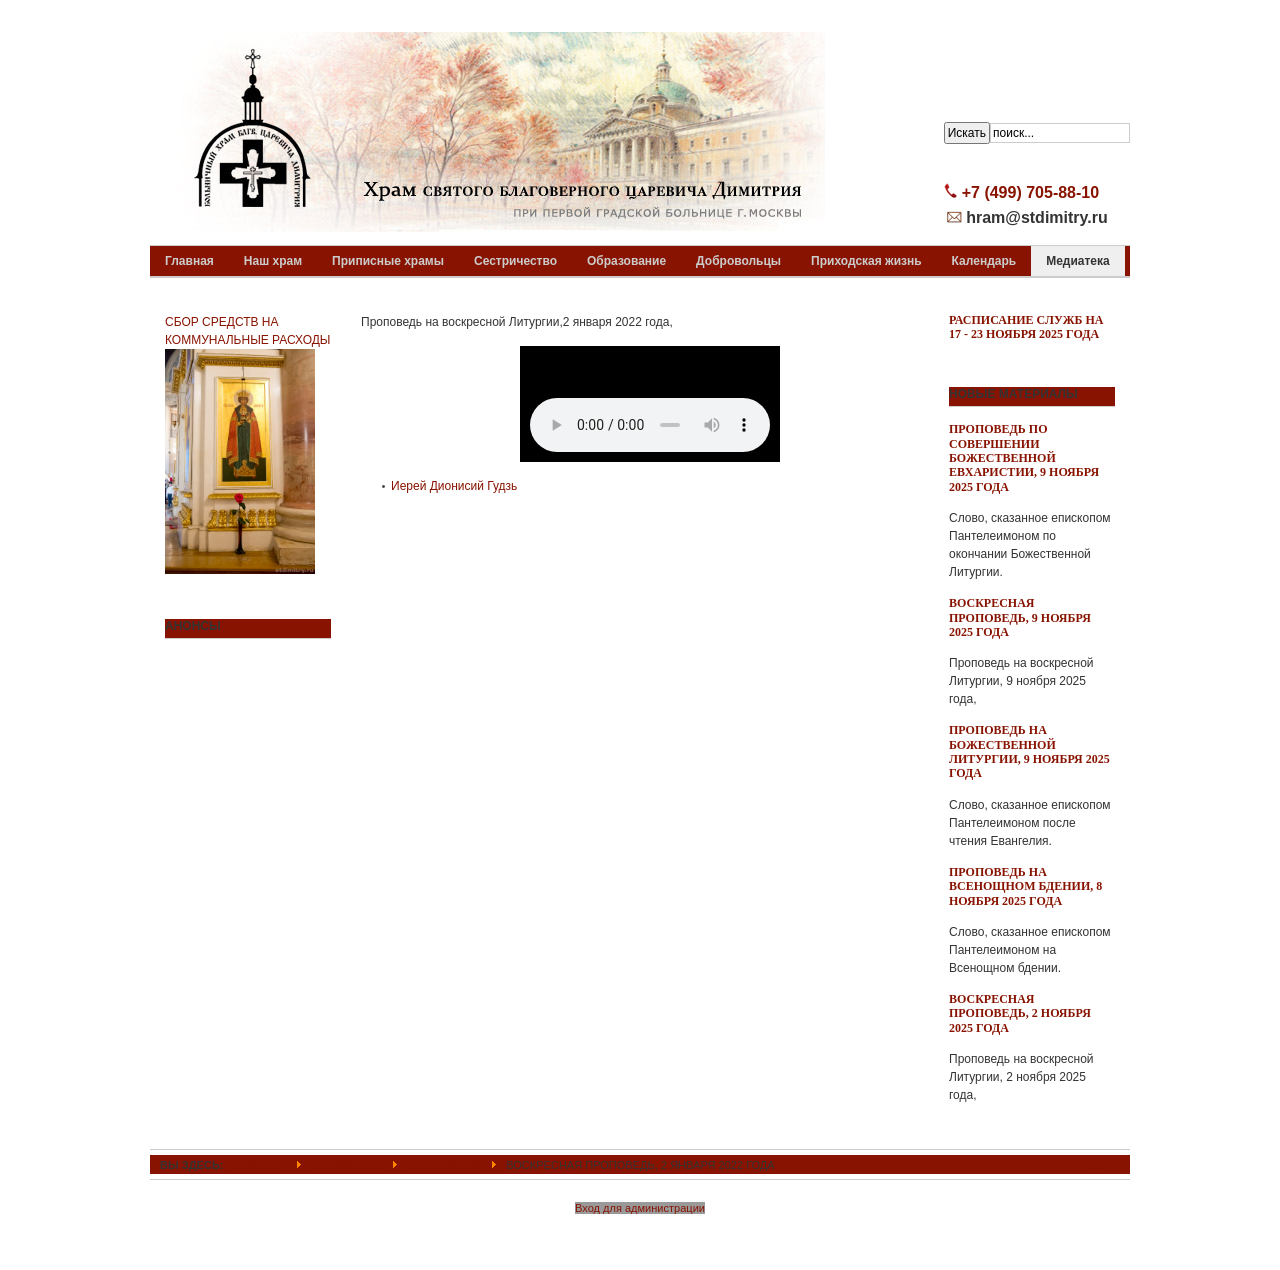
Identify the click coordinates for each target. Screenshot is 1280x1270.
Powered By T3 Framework (640, 1233)
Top (1097, 1165)
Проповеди (444, 1165)
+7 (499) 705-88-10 (1030, 192)
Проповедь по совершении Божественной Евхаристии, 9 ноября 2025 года (1024, 458)
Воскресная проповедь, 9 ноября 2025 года (1020, 617)
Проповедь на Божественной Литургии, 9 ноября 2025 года (1029, 751)
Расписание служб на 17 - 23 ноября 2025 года (1026, 327)
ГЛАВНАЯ (259, 1165)
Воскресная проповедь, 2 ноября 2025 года (1020, 1013)
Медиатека (346, 1165)
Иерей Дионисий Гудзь (454, 486)
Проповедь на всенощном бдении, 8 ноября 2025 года (1025, 886)
